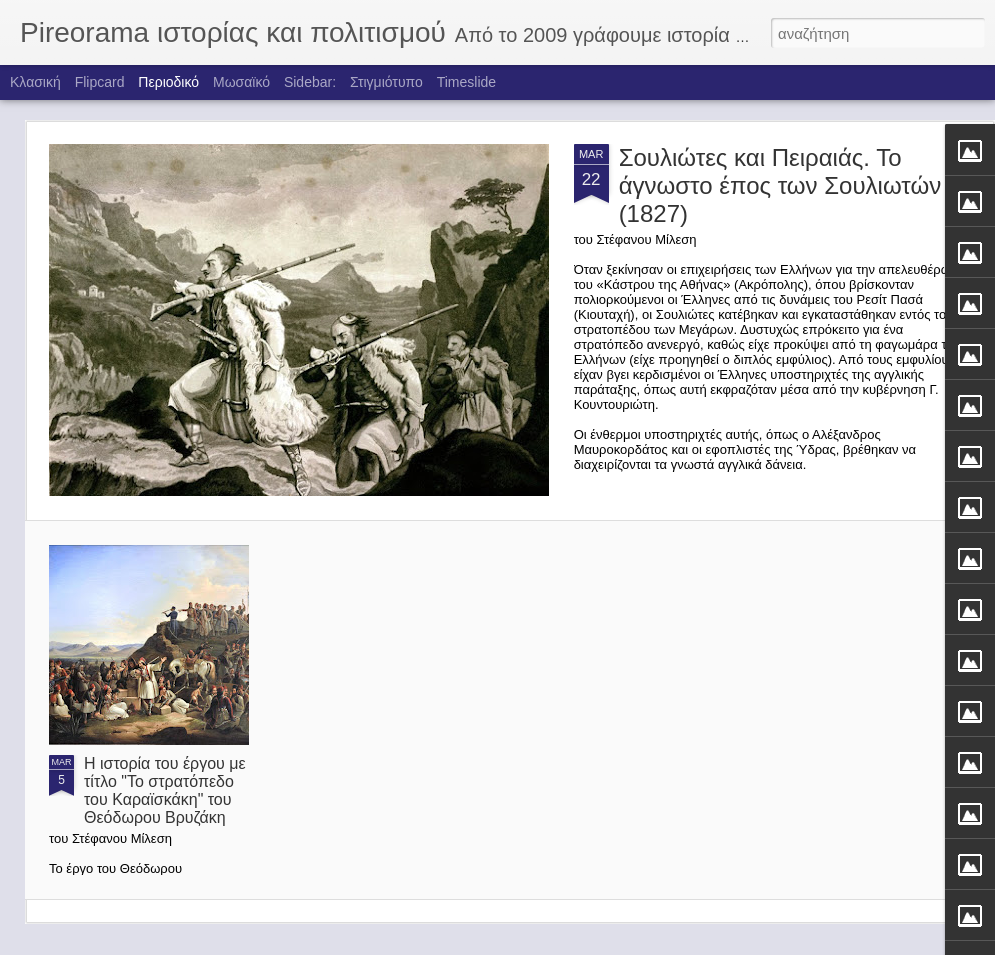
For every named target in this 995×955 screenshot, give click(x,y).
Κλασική (35, 82)
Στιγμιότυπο (386, 82)
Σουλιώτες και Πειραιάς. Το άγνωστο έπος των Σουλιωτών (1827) (780, 185)
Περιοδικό (168, 82)
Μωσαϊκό (241, 82)
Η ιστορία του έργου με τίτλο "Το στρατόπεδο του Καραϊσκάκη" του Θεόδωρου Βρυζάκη (165, 790)
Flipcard (100, 82)
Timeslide (466, 82)
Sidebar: (310, 82)
